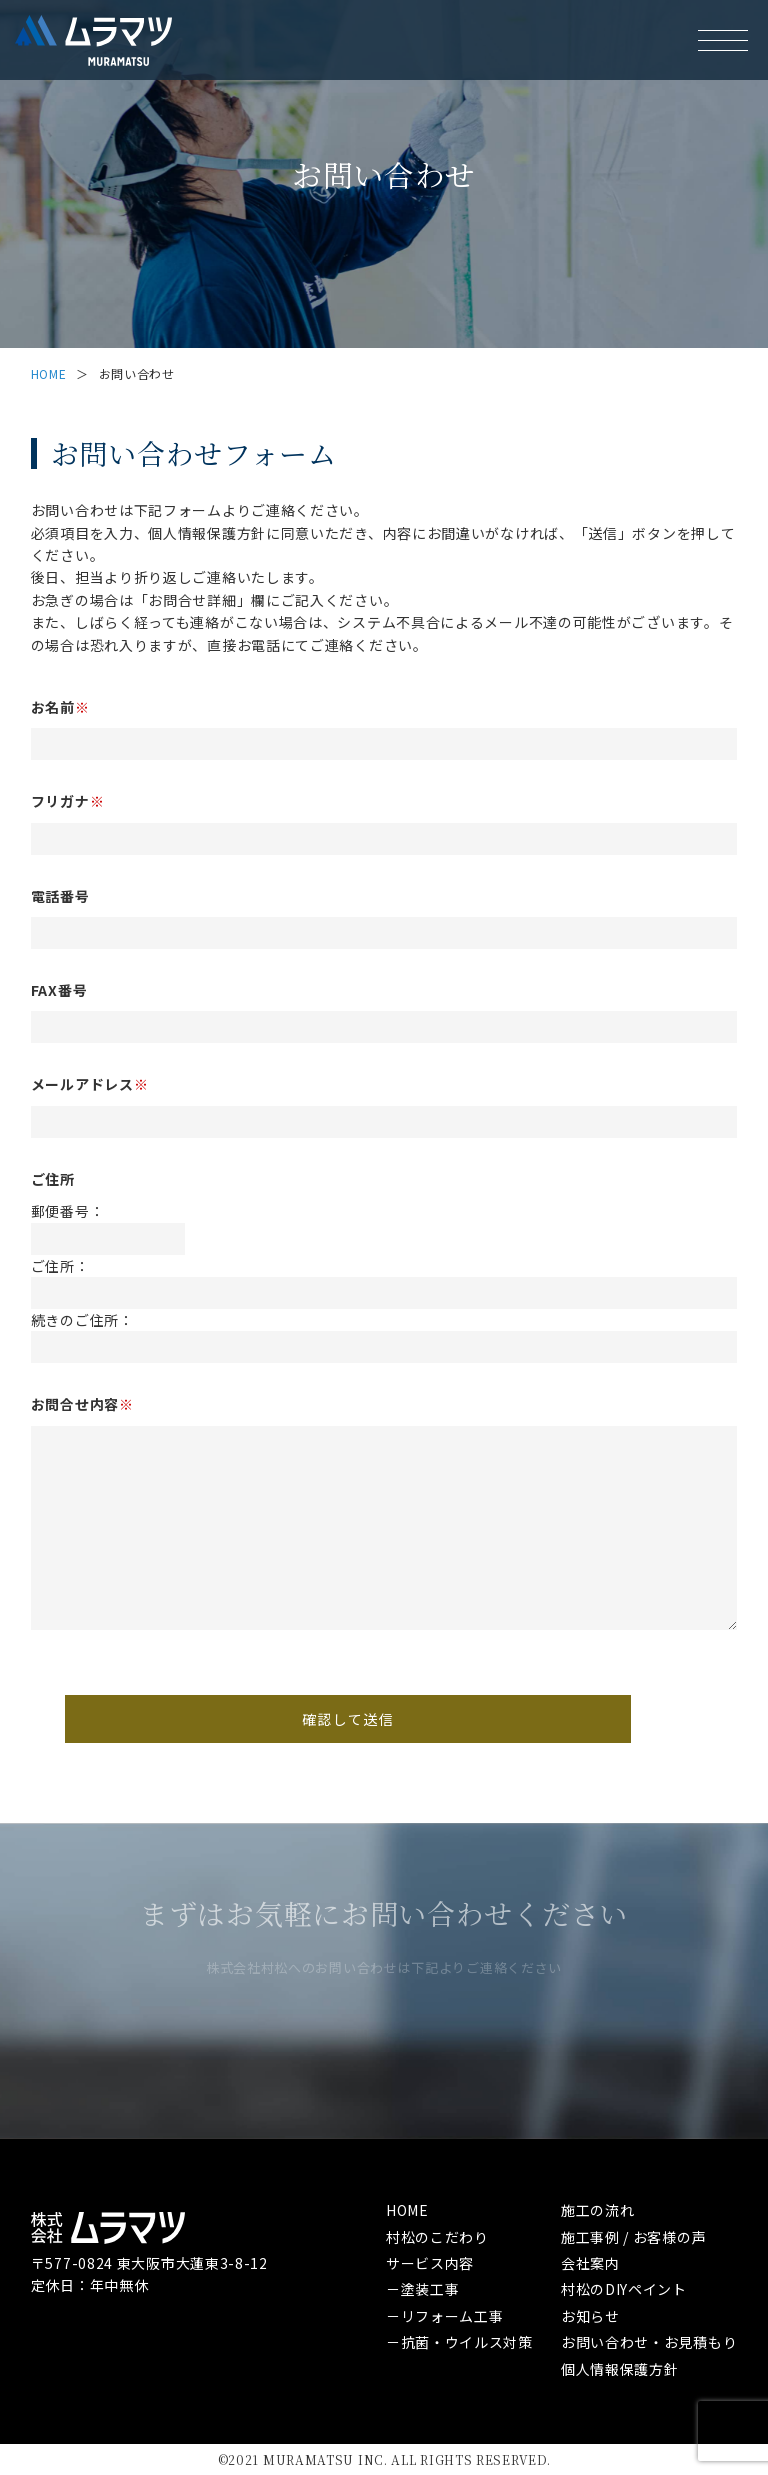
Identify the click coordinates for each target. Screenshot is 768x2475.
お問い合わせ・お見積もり (649, 2342)
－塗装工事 (423, 2289)
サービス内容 (430, 2263)
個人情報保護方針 (620, 2369)
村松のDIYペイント (624, 2289)
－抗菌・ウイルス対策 (459, 2342)
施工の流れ (598, 2210)
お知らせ (590, 2316)
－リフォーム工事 (445, 2316)
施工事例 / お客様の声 (633, 2237)
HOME (49, 373)
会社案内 (590, 2263)
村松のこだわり (437, 2237)
